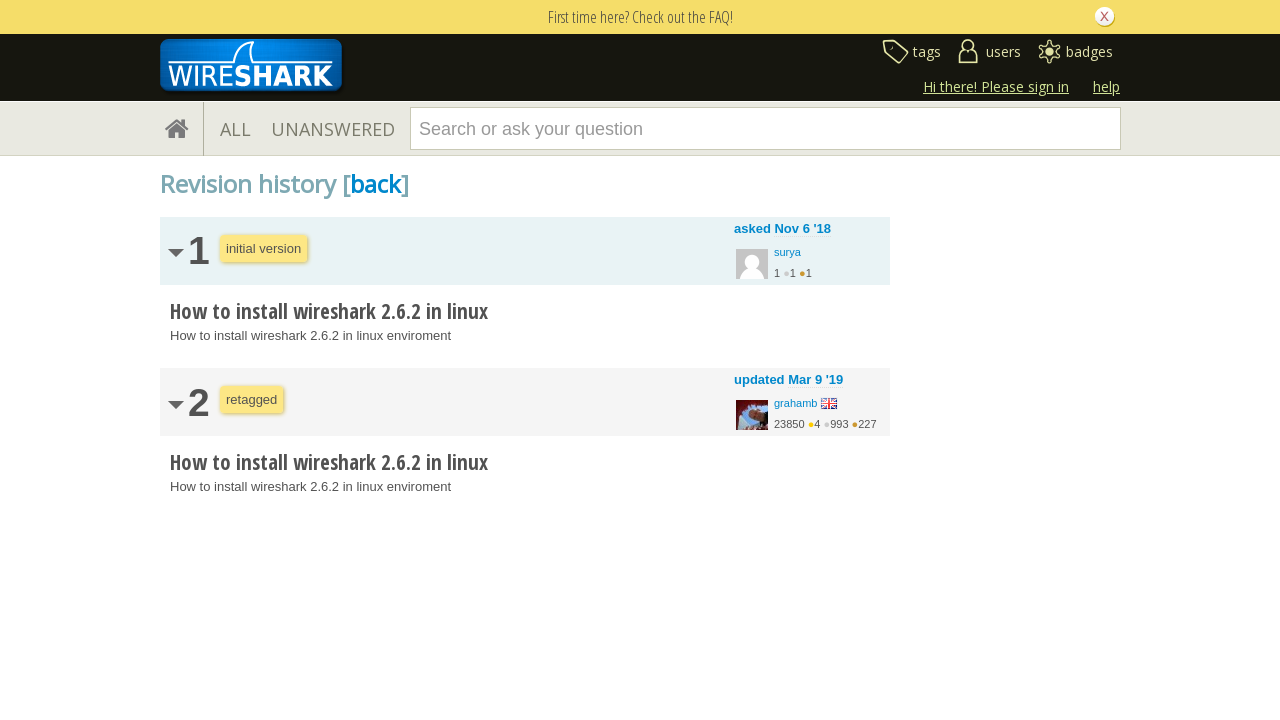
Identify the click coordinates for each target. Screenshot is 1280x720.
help (1106, 86)
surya (787, 252)
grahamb (795, 403)
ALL (235, 129)
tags (927, 51)
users (1003, 51)
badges (1089, 51)
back (375, 183)
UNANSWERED (333, 129)
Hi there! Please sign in (996, 86)
